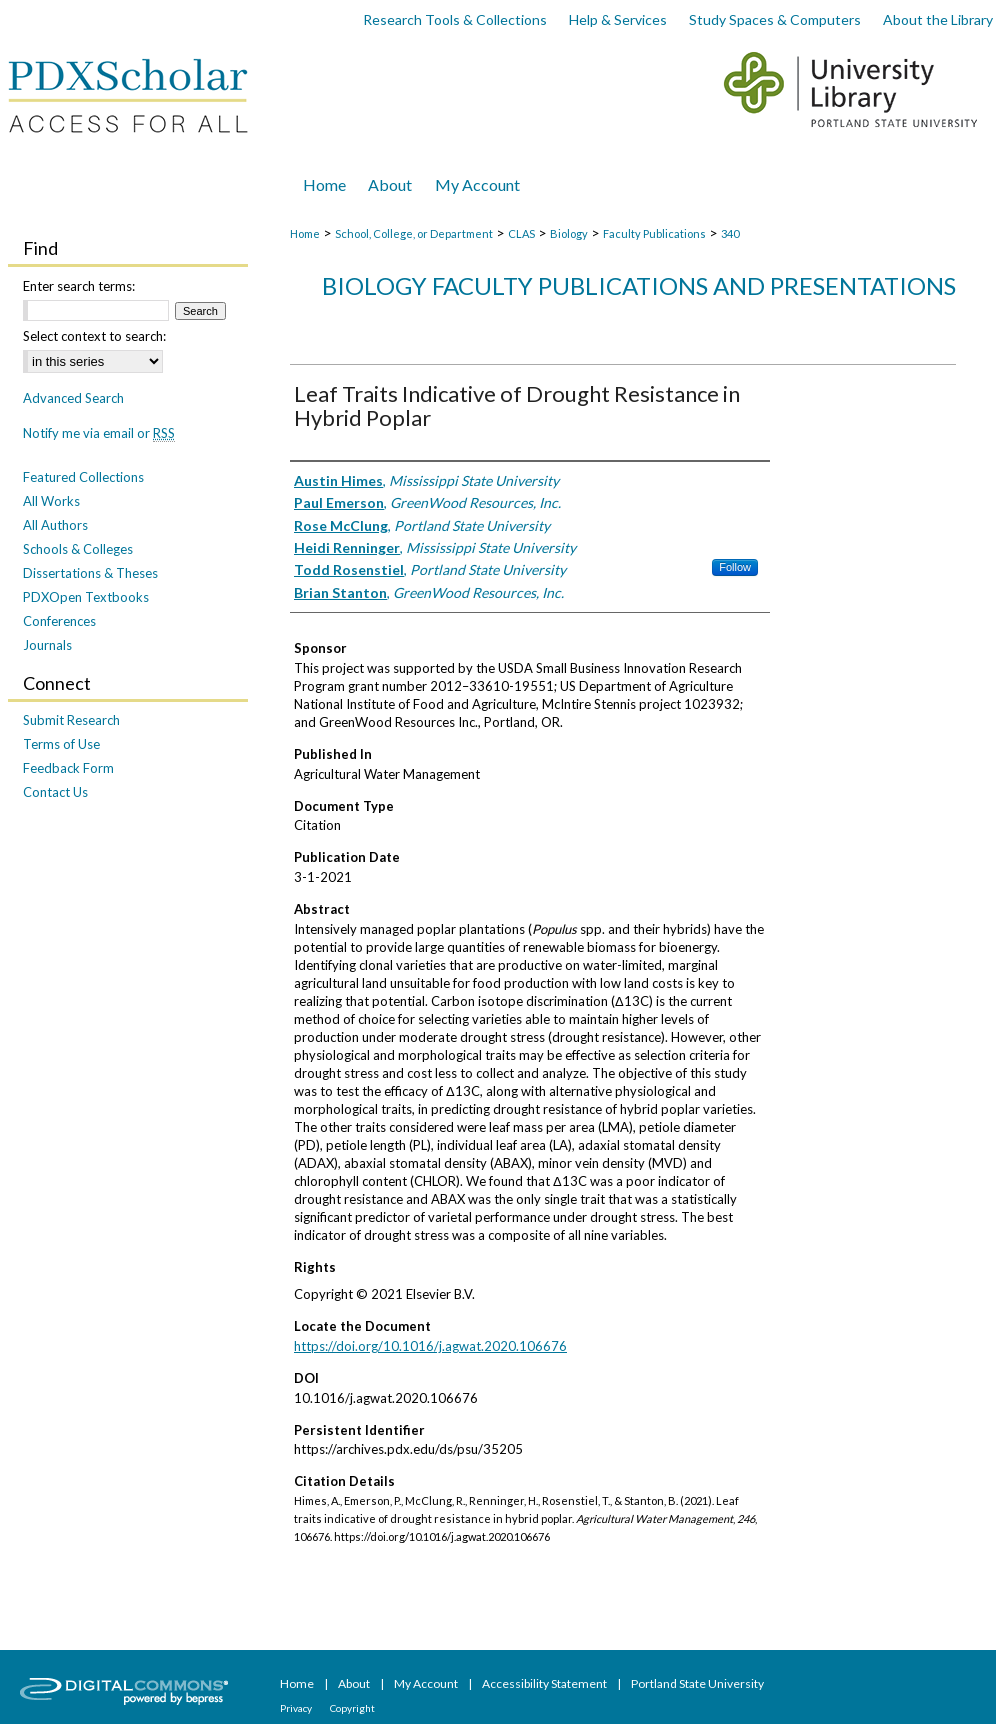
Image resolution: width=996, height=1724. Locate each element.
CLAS (521, 233)
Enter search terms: (79, 286)
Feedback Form (68, 768)
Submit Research (71, 720)
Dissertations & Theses (90, 573)
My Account (427, 1683)
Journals (47, 645)
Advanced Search (73, 398)
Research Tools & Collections (455, 19)
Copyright (352, 1708)
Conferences (59, 621)
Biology (569, 233)
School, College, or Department (414, 233)
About (355, 1683)
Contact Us (55, 792)
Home (305, 233)
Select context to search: (94, 336)
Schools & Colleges (78, 549)
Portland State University (697, 1683)
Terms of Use (61, 744)
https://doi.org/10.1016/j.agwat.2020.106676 (430, 1346)
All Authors (55, 525)
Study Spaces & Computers (775, 19)
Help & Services (618, 19)
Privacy (297, 1708)
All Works (51, 501)
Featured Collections (83, 477)
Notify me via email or (99, 433)
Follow (735, 567)
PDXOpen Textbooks (86, 597)
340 (730, 233)
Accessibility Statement (545, 1683)
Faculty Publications (654, 233)
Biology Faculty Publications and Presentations (639, 285)
